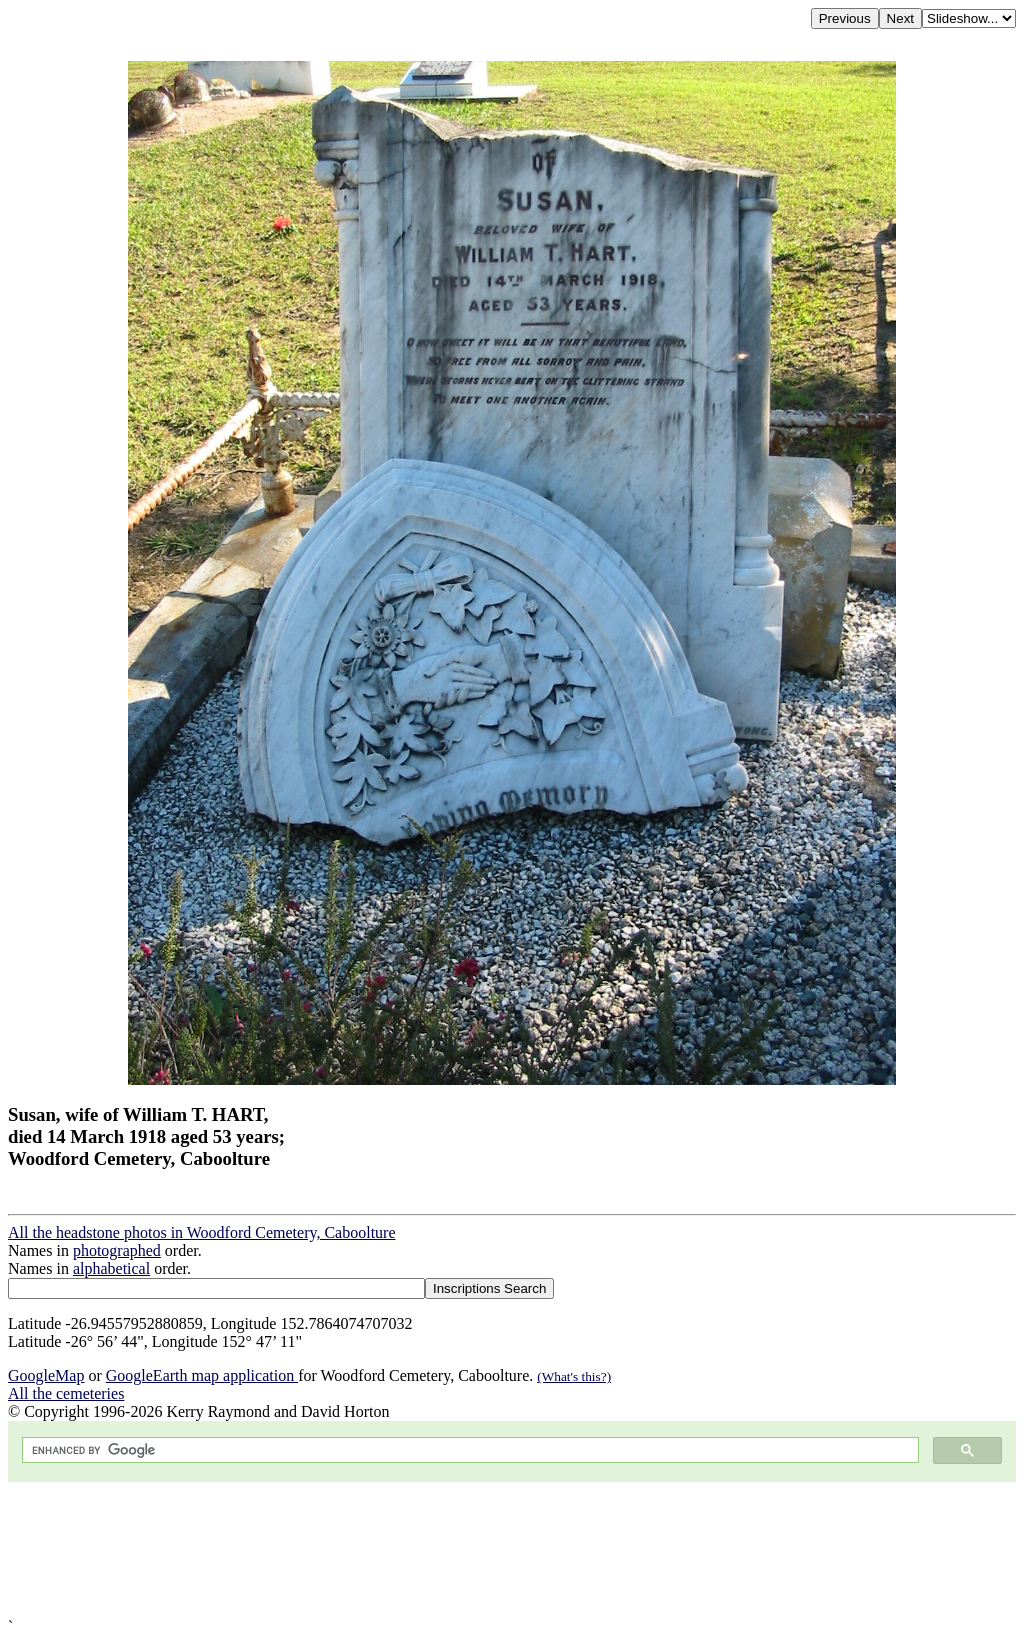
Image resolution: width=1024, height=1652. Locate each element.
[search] (468, 1450)
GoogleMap (46, 1375)
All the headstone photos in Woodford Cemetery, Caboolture (202, 1232)
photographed (117, 1250)
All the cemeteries (66, 1393)
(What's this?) (574, 1376)
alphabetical (111, 1268)
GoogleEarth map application (202, 1375)
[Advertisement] (512, 1550)
